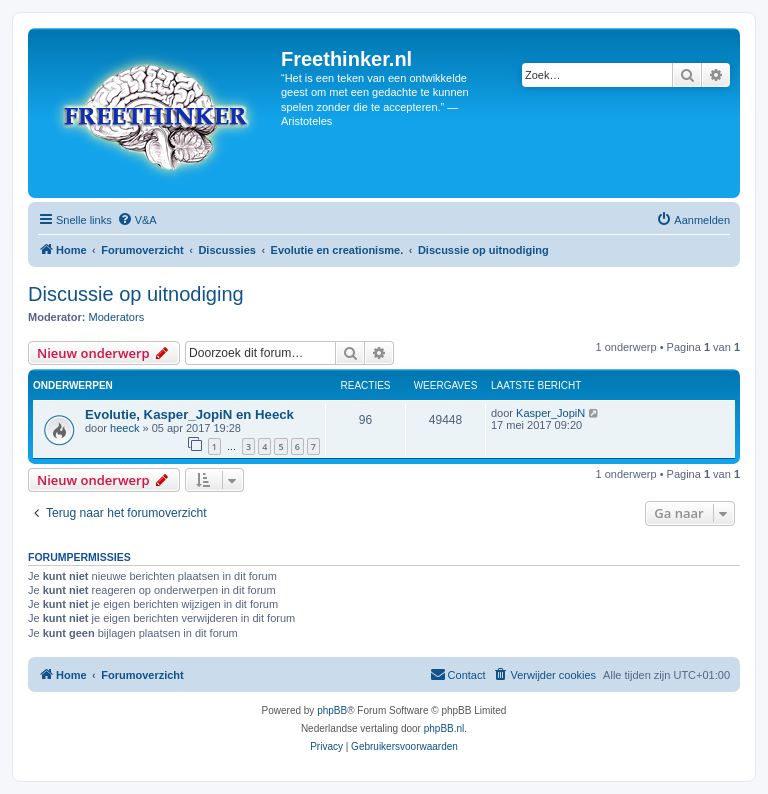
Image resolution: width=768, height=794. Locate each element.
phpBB (332, 710)
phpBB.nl (444, 728)
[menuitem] (137, 220)
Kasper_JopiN (550, 413)
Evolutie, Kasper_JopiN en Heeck (189, 414)
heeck (124, 428)
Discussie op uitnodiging (136, 294)
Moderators (117, 317)
